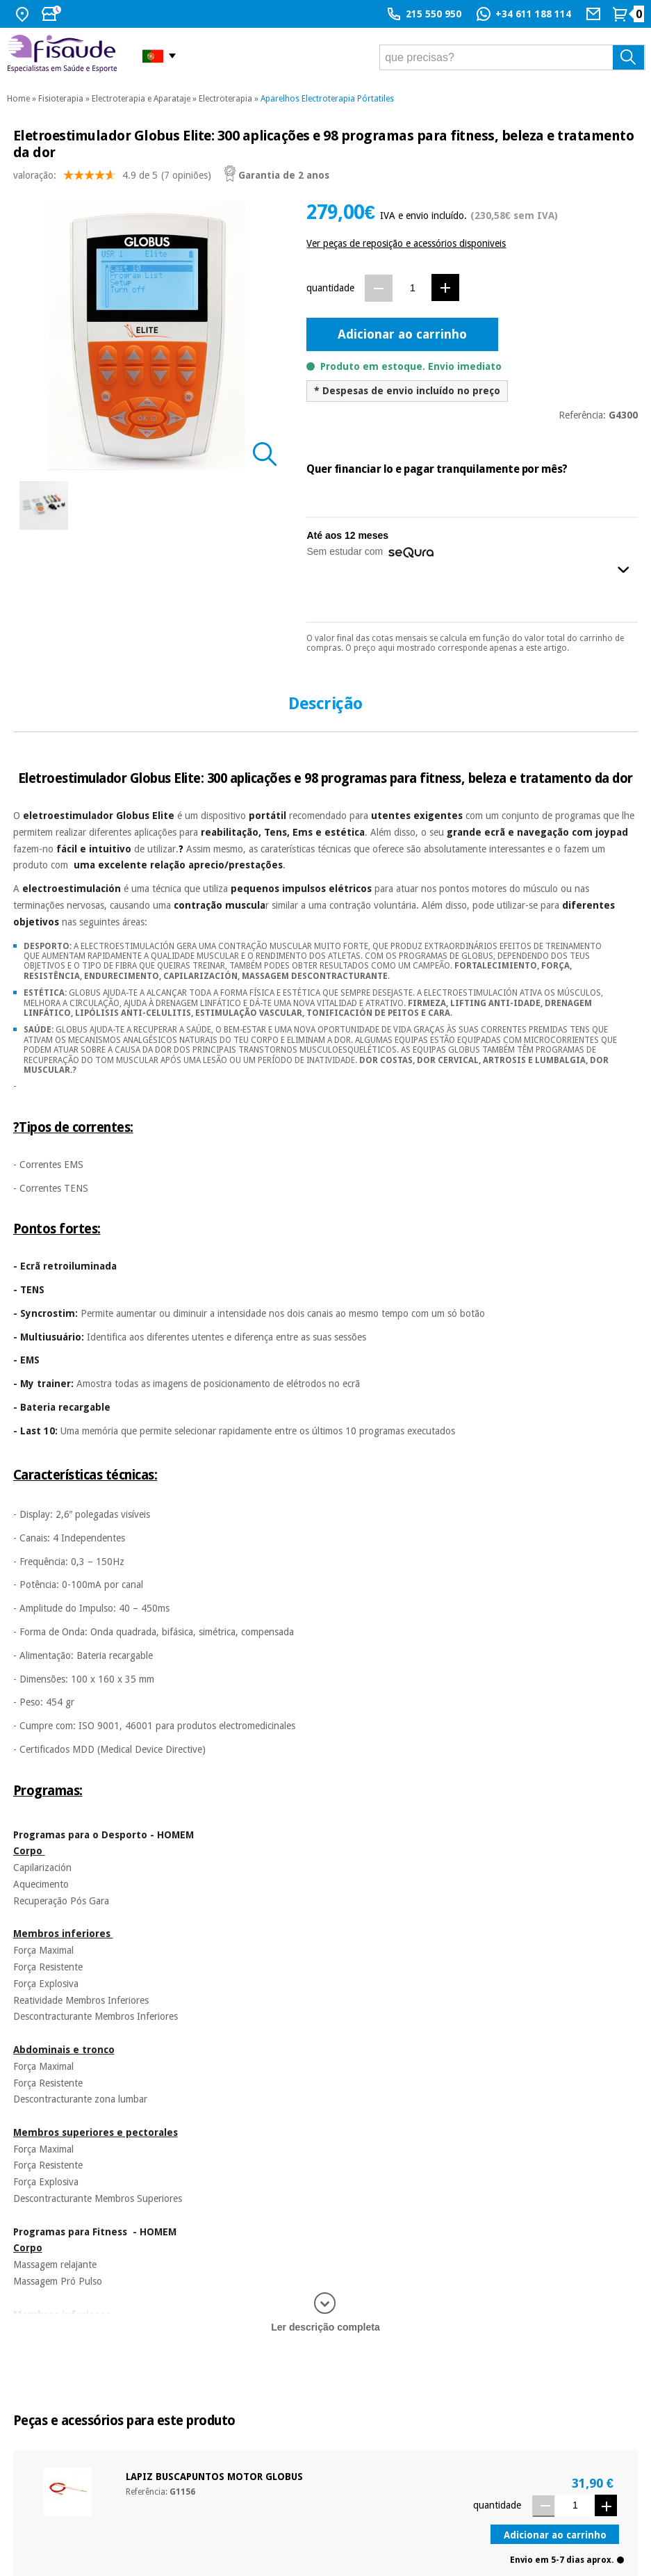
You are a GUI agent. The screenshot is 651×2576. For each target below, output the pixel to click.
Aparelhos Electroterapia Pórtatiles (327, 99)
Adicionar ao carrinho (402, 334)
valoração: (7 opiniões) (112, 178)
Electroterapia (225, 99)
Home (18, 99)
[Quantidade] (412, 287)
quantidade (330, 287)
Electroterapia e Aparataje (141, 99)
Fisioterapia (60, 99)
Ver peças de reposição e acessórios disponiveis (406, 243)
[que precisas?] (512, 57)
